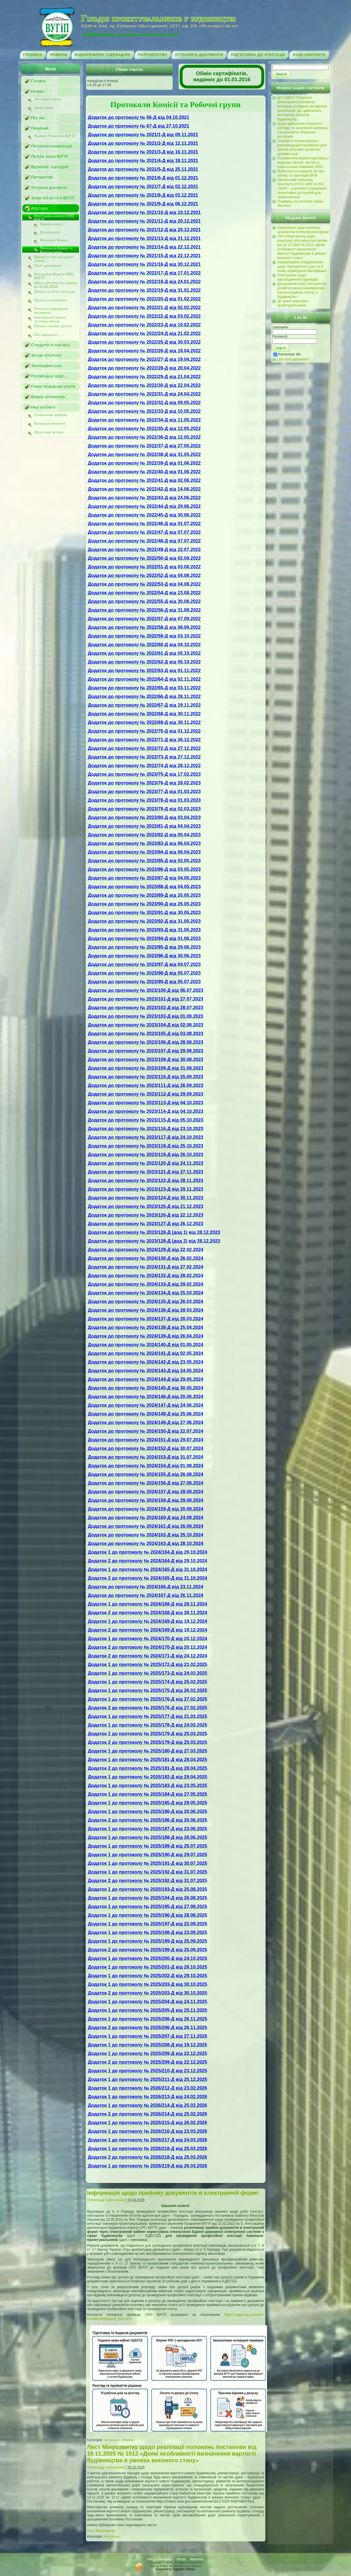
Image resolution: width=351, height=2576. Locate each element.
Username (280, 327)
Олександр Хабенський (106, 2200)
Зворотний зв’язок (48, 432)
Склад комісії (50, 232)
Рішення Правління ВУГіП (54, 136)
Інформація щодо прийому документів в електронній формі (172, 2193)
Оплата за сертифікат (50, 300)
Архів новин (43, 108)
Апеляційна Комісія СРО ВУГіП (54, 275)
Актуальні (111, 2440)
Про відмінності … (48, 335)
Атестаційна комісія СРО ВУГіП (54, 217)
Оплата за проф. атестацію (55, 292)
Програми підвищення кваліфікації (51, 310)
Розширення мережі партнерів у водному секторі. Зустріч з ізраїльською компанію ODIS (303, 162)
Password (280, 336)
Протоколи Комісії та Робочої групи (56, 249)
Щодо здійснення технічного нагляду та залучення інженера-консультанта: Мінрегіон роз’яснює (303, 130)
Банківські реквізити (49, 424)
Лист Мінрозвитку (101, 2531)
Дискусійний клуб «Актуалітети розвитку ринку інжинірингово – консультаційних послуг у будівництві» (302, 290)
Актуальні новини (47, 99)
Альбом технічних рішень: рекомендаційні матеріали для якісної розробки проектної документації (301, 147)
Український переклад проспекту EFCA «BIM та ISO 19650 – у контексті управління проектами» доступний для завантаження (302, 188)
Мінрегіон (197, 2559)
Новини (127, 2440)
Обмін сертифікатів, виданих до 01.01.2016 (56, 284)
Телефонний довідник (50, 415)
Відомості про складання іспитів (53, 258)
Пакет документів (47, 266)
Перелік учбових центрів (53, 326)
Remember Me (287, 354)
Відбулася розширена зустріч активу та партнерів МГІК (300, 173)
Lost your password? (293, 359)
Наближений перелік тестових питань (50, 318)
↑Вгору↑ (181, 2559)
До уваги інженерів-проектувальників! (293, 303)
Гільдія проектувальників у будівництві (158, 18)
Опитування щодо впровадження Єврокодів (297, 277)
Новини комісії (51, 224)
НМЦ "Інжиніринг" (160, 2559)
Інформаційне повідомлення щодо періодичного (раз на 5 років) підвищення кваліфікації (301, 266)
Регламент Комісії (54, 240)
